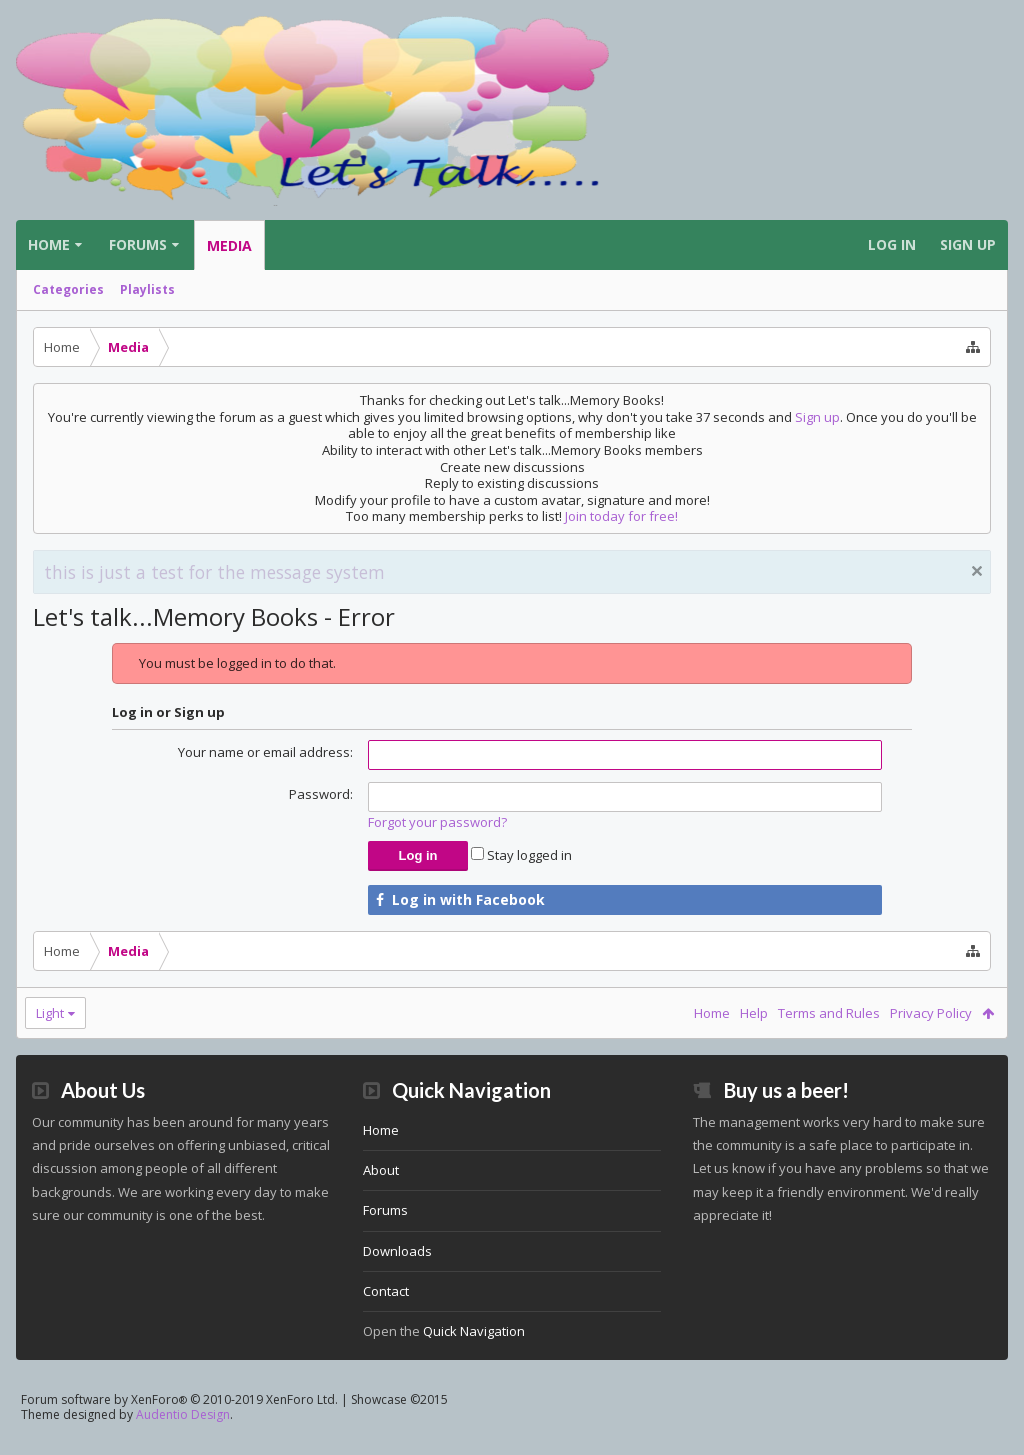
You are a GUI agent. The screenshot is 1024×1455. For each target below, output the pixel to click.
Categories (68, 289)
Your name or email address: (265, 752)
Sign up (817, 417)
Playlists (147, 289)
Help (754, 1013)
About (381, 1202)
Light (50, 1013)
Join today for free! (621, 516)
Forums (138, 244)
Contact (386, 1323)
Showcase (399, 1431)
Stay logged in (521, 855)
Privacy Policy (931, 1013)
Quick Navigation (474, 1363)
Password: (321, 794)
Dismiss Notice (977, 571)
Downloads (397, 1283)
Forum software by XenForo (179, 1431)
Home (49, 244)
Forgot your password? (437, 822)
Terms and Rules (829, 1013)
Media (229, 245)
